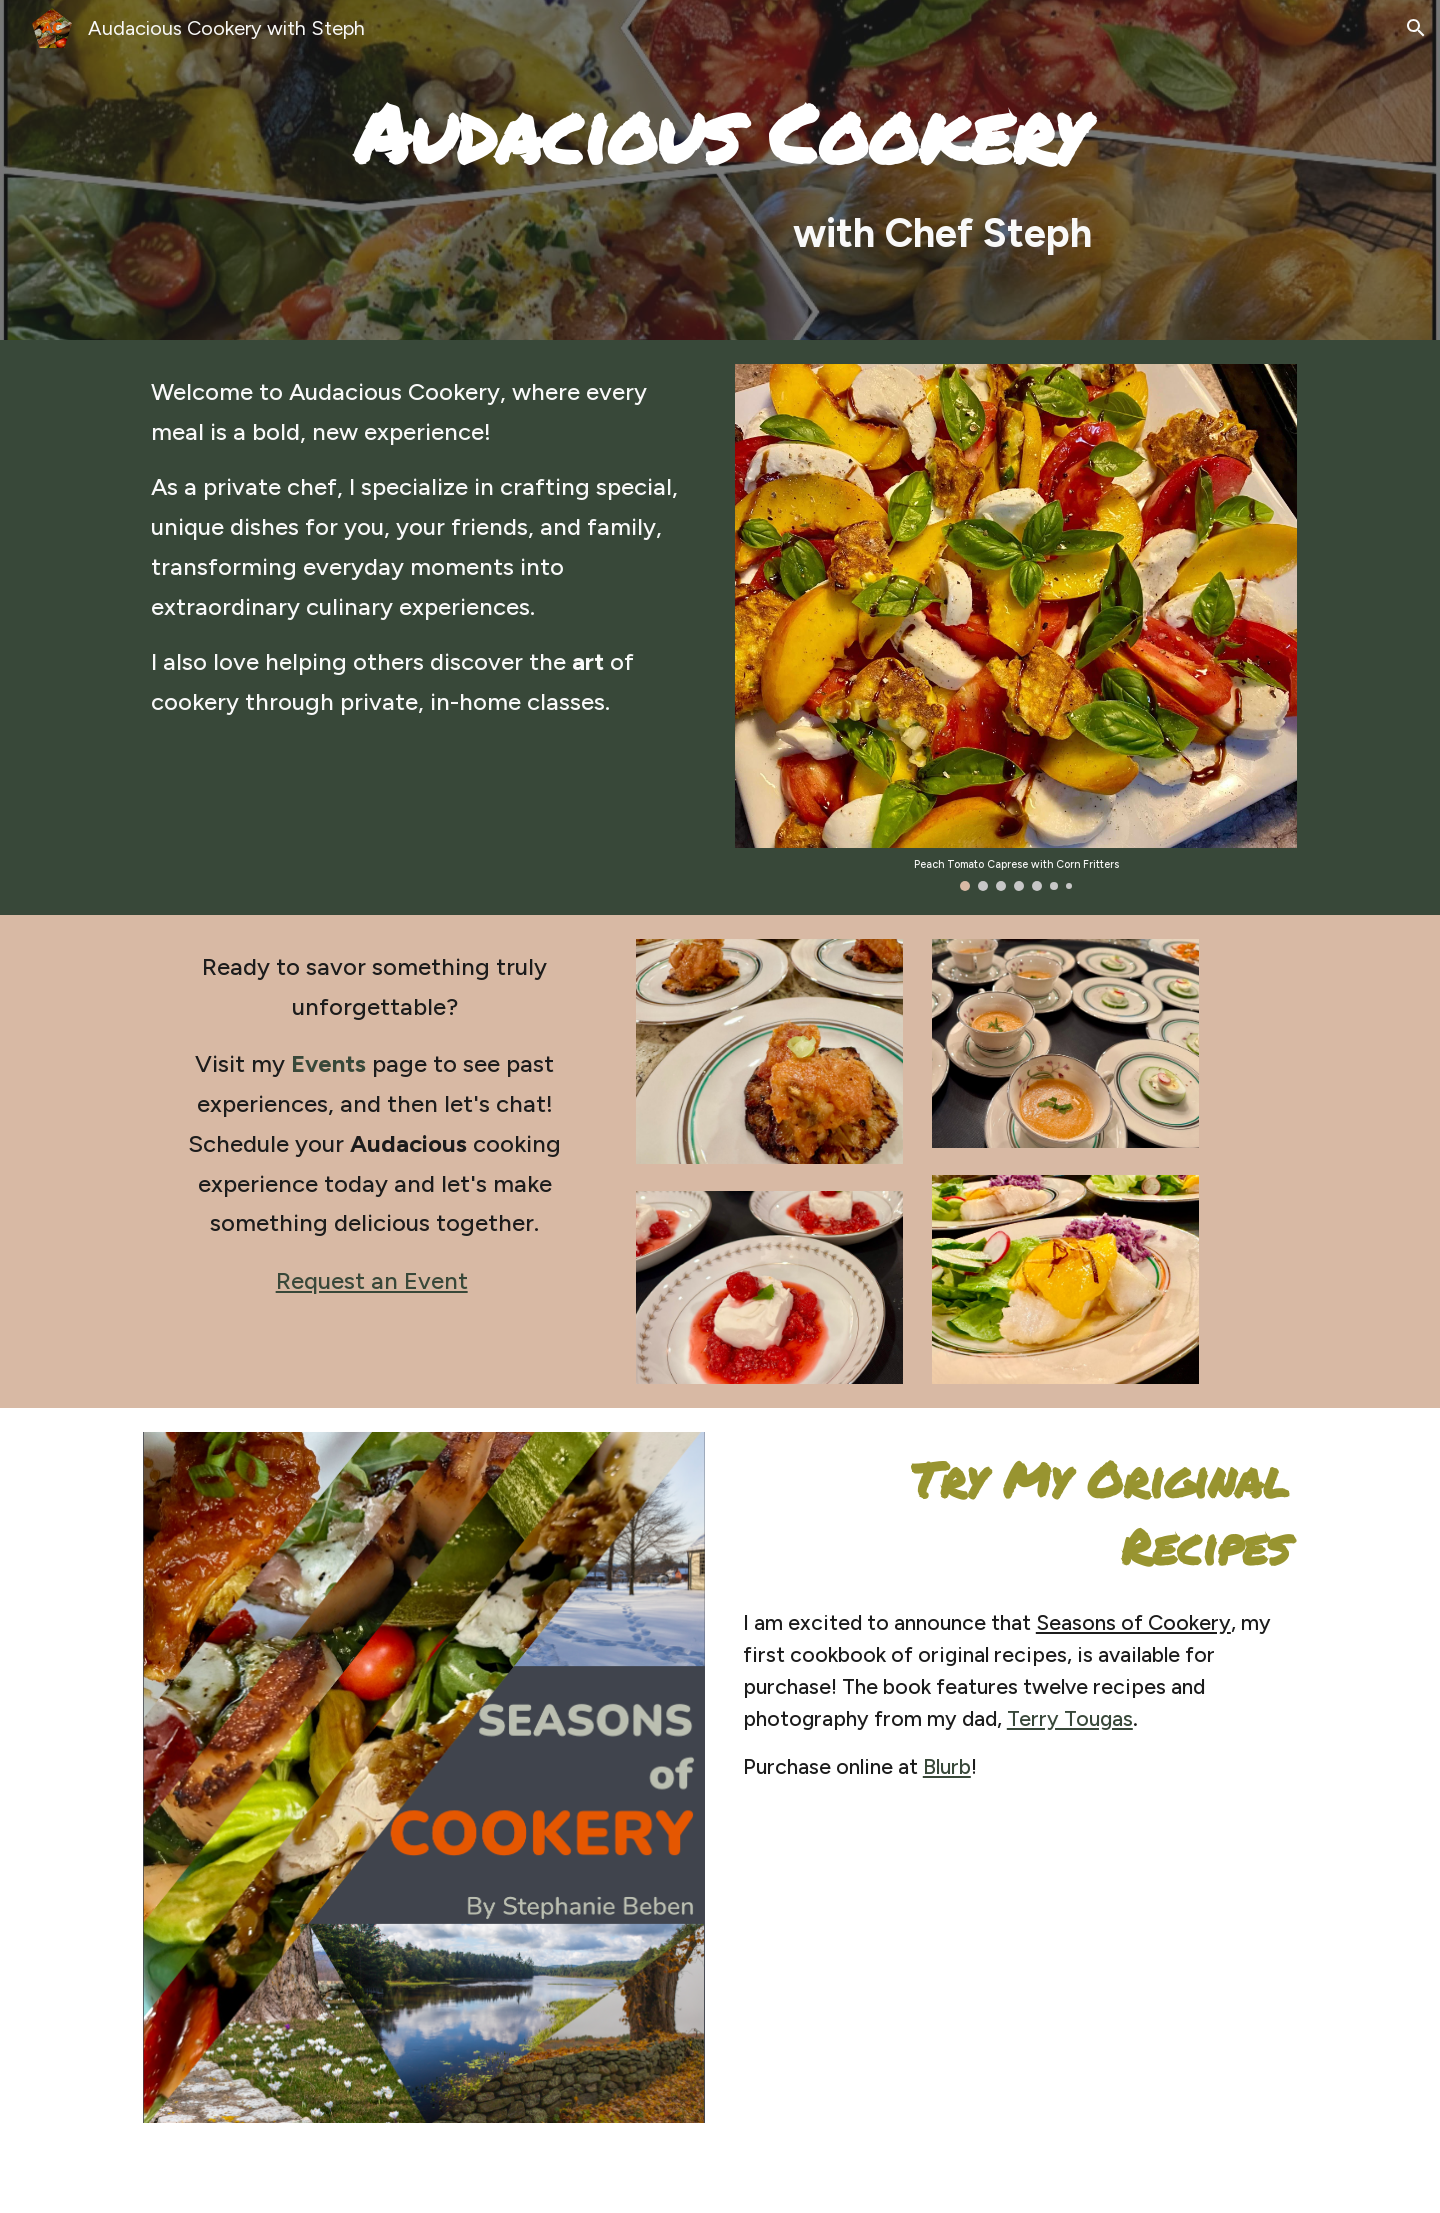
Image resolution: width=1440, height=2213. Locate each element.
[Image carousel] (1016, 627)
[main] (720, 170)
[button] (1416, 28)
